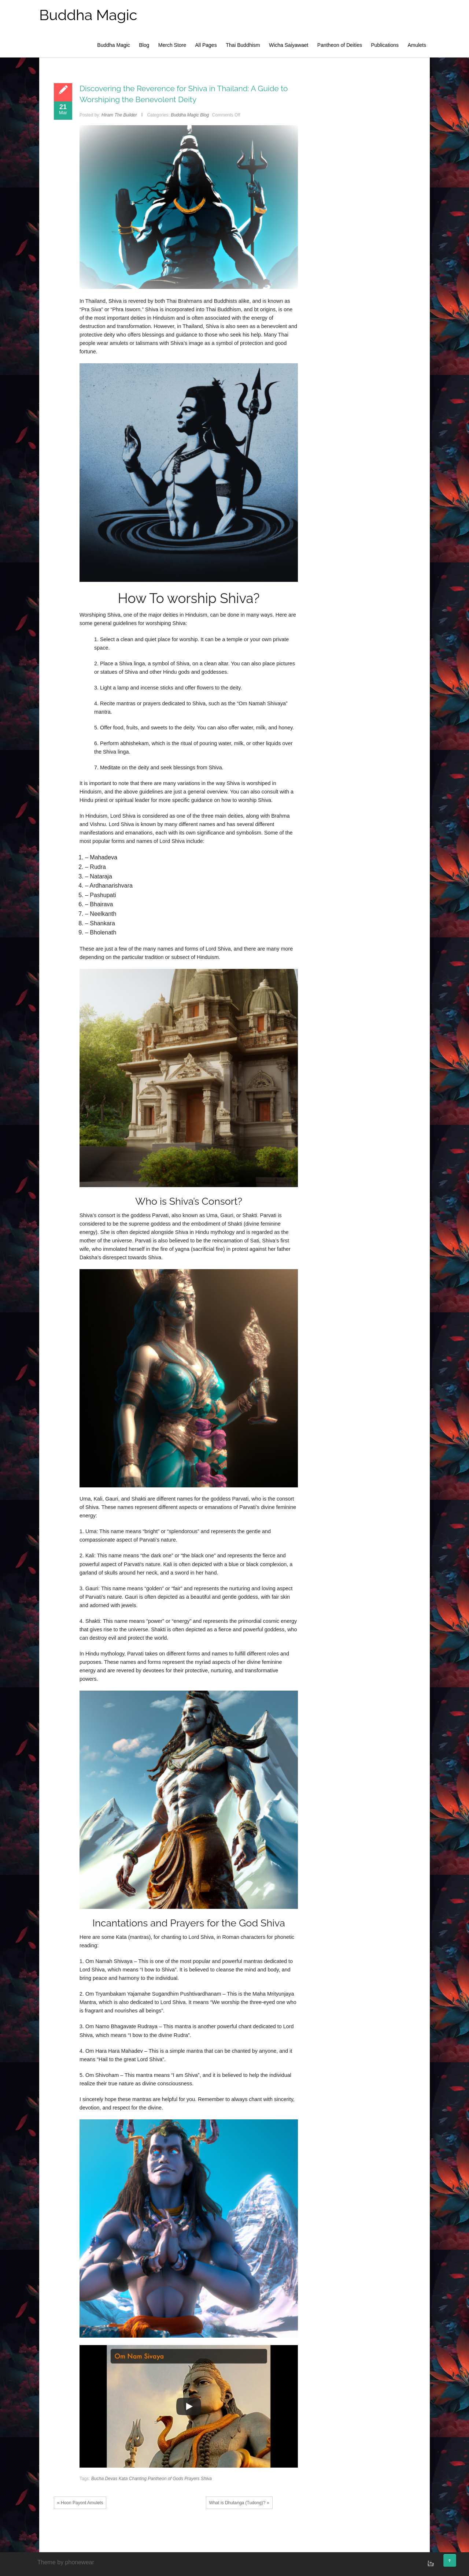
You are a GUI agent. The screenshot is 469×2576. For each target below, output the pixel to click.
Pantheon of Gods (165, 2478)
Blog (144, 45)
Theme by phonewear (65, 2562)
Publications (385, 45)
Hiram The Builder (119, 115)
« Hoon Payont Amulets (80, 2502)
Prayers (191, 2478)
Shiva (206, 2478)
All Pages (206, 45)
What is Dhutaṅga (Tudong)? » (239, 2502)
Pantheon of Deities (339, 45)
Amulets (416, 45)
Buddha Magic (88, 14)
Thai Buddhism (243, 45)
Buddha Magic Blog (190, 115)
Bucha (97, 2478)
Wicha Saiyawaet (288, 45)
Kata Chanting (133, 2478)
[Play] (188, 2406)
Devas (111, 2478)
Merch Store (172, 45)
